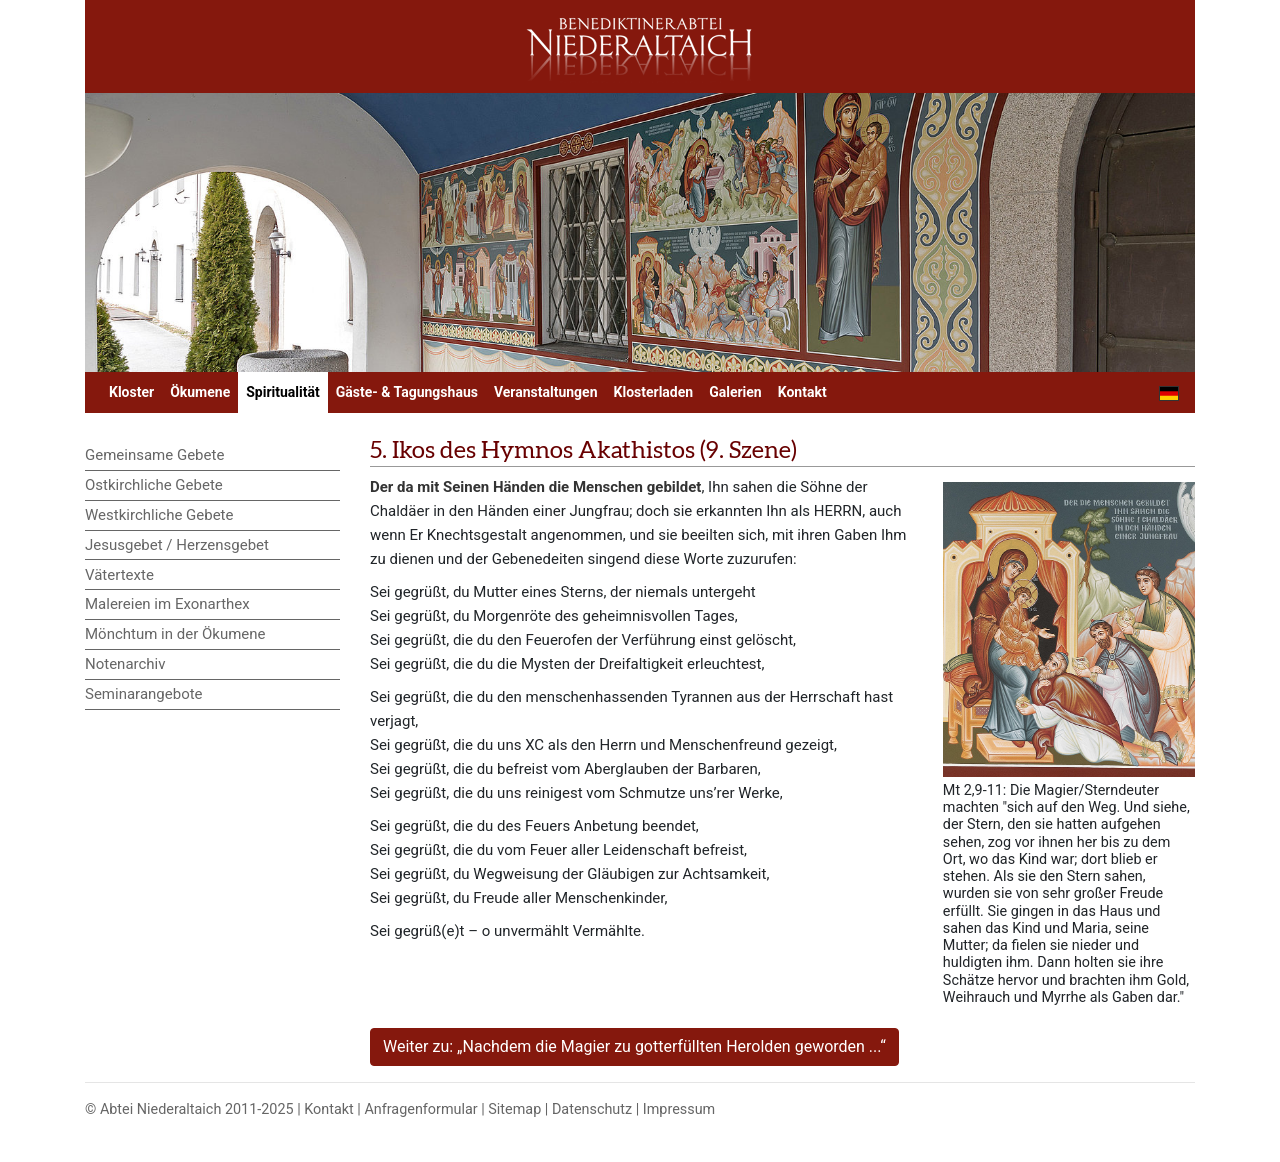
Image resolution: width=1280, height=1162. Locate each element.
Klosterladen (654, 392)
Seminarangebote (144, 694)
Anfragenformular (420, 1109)
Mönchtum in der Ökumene (175, 634)
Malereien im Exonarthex (167, 604)
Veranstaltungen (546, 392)
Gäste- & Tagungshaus (407, 392)
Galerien (735, 392)
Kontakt (802, 392)
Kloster (131, 392)
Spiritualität (282, 392)
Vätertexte (119, 575)
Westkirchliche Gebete (159, 515)
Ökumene (200, 392)
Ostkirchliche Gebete (154, 485)
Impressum (679, 1109)
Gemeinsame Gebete (154, 455)
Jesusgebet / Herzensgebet (177, 545)
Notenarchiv (125, 664)
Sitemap (514, 1109)
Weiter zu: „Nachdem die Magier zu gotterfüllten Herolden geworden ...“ (634, 1046)
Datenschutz (592, 1109)
